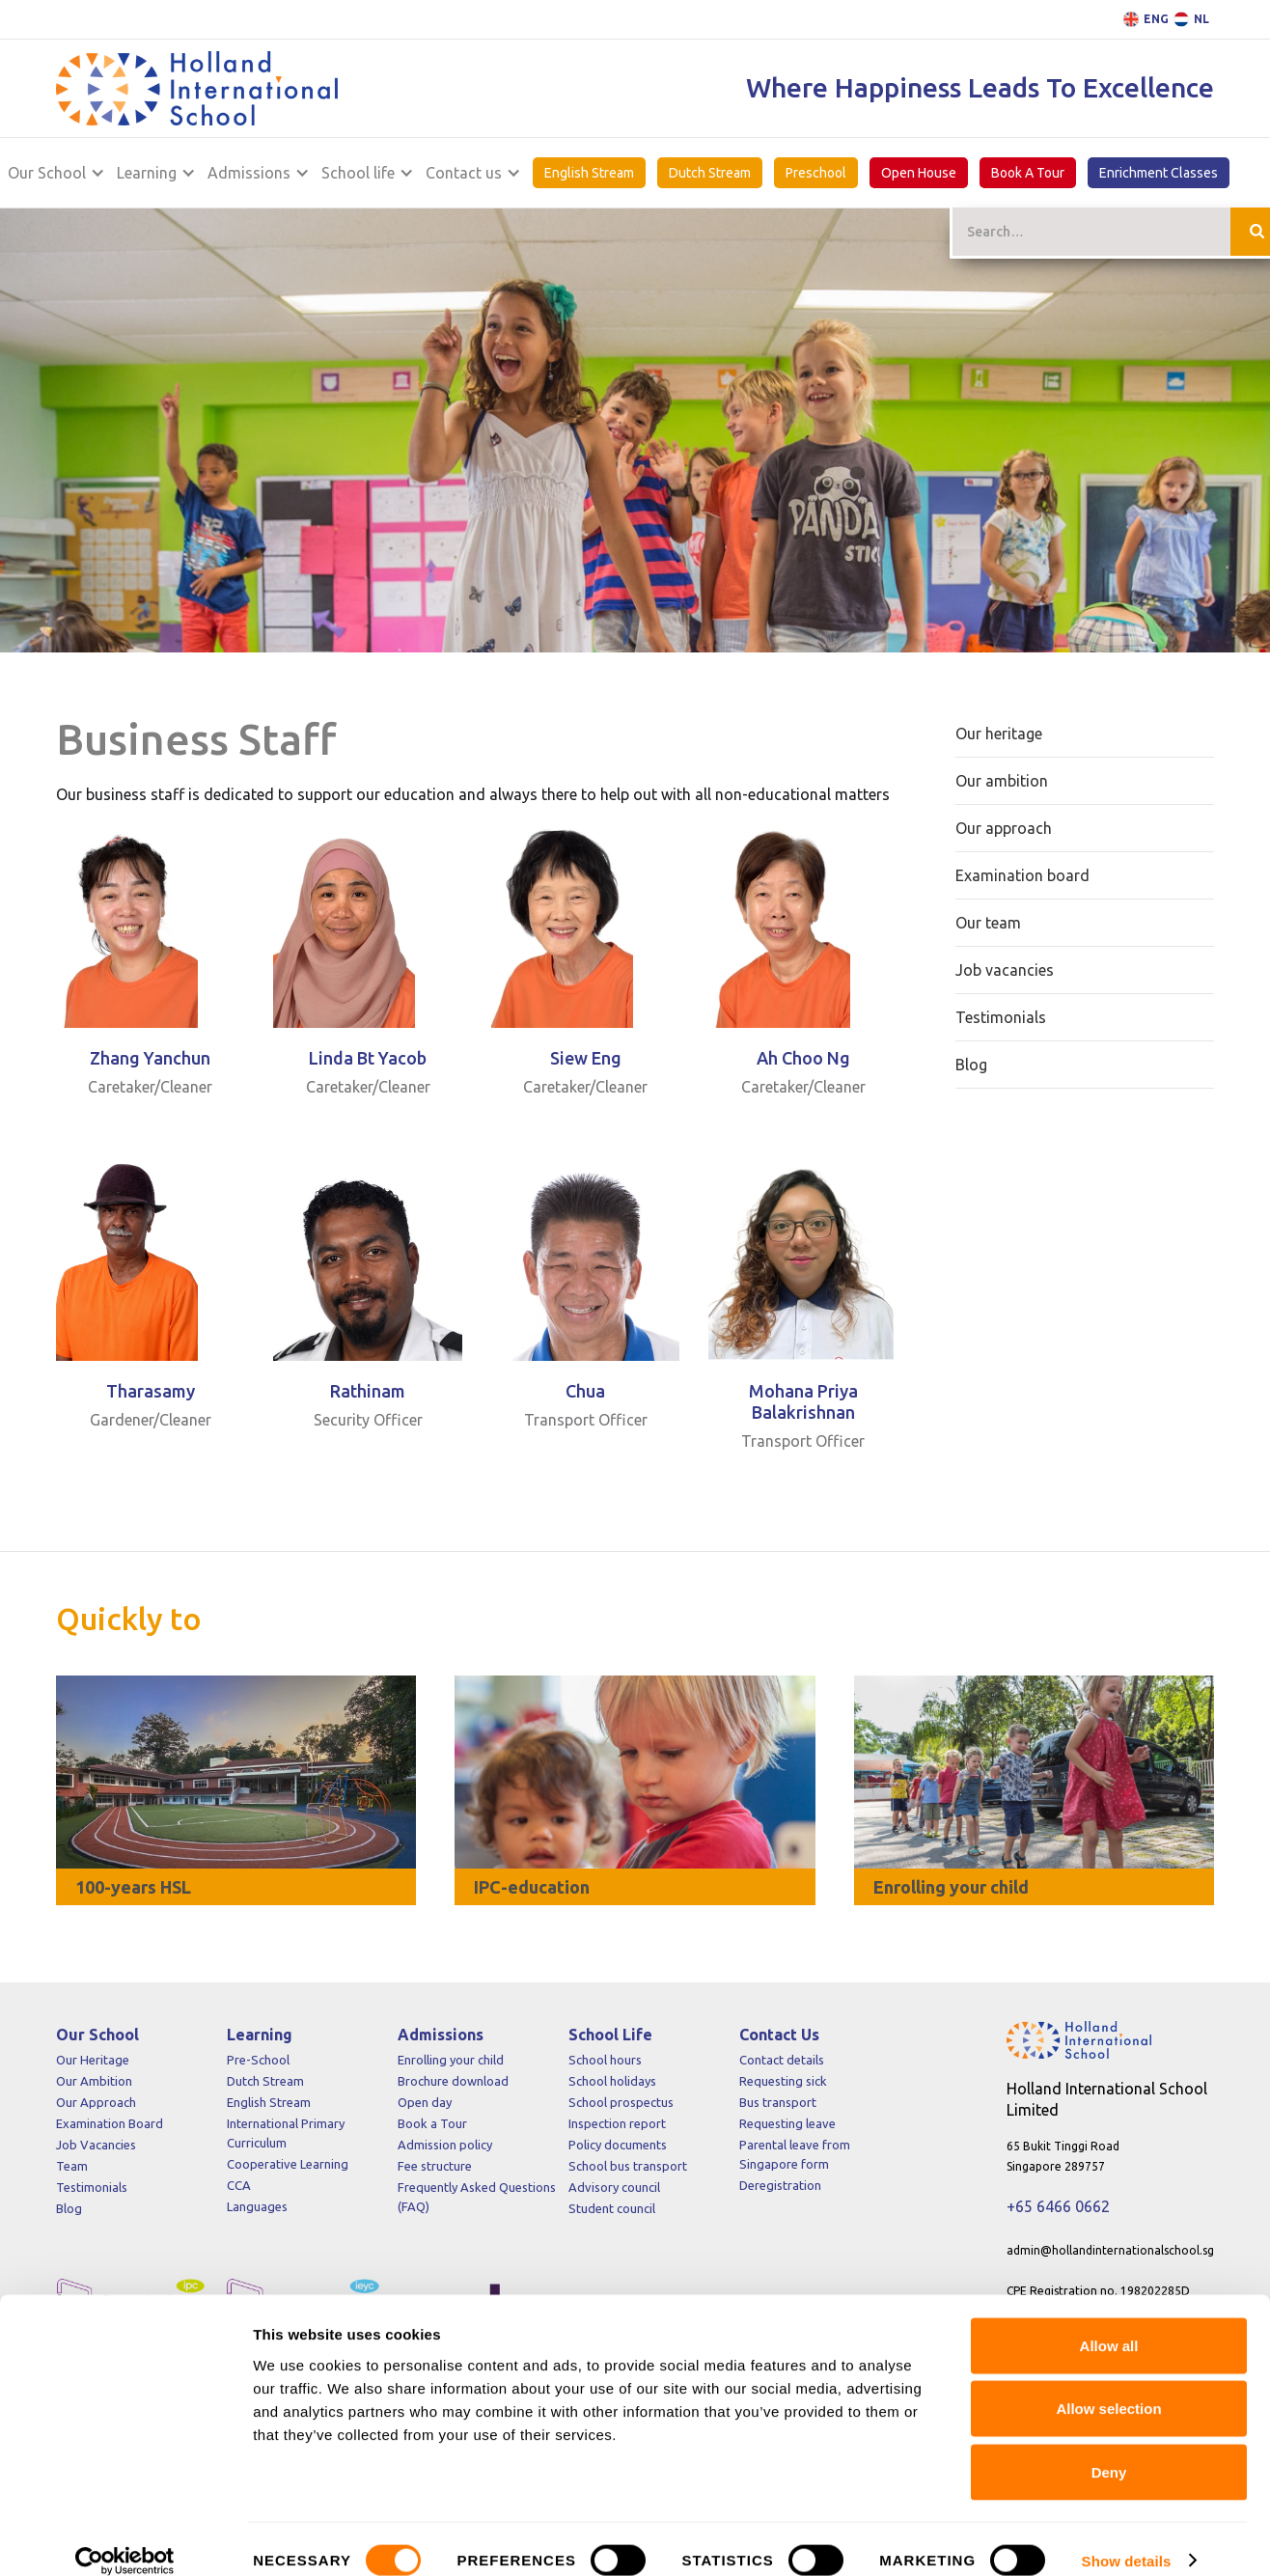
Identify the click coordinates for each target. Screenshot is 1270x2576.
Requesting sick (783, 2081)
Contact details (781, 2059)
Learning (147, 172)
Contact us (464, 172)
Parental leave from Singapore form (794, 2154)
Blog (69, 2208)
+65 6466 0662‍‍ (1058, 2206)
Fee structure (435, 2166)
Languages (257, 2206)
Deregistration (780, 2185)
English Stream (589, 172)
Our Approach (96, 2102)
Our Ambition (94, 2081)
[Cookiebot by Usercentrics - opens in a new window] (125, 2538)
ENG (1156, 19)
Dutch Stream (710, 172)
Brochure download (453, 2081)
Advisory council (614, 2187)
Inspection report (617, 2123)
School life (358, 172)
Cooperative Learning (287, 2164)
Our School (47, 172)
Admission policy (445, 2144)
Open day (425, 2102)
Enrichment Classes (1158, 172)
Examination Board (109, 2123)
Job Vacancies (96, 2144)
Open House (918, 172)
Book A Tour (1027, 172)
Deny (1109, 2449)
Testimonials (91, 2187)
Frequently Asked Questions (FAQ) (477, 2196)
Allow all (1109, 2322)
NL (1201, 19)
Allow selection (1108, 2386)
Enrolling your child (451, 2059)
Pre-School (258, 2059)
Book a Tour (432, 2123)
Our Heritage (92, 2059)
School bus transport (627, 2166)
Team (72, 2166)
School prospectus (621, 2102)
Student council (611, 2208)
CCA (239, 2185)
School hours (605, 2059)
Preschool (816, 172)
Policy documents (617, 2144)
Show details (1127, 2538)
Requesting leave (787, 2123)
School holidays (612, 2081)
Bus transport (777, 2102)
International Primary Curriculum (286, 2133)
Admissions (248, 172)
